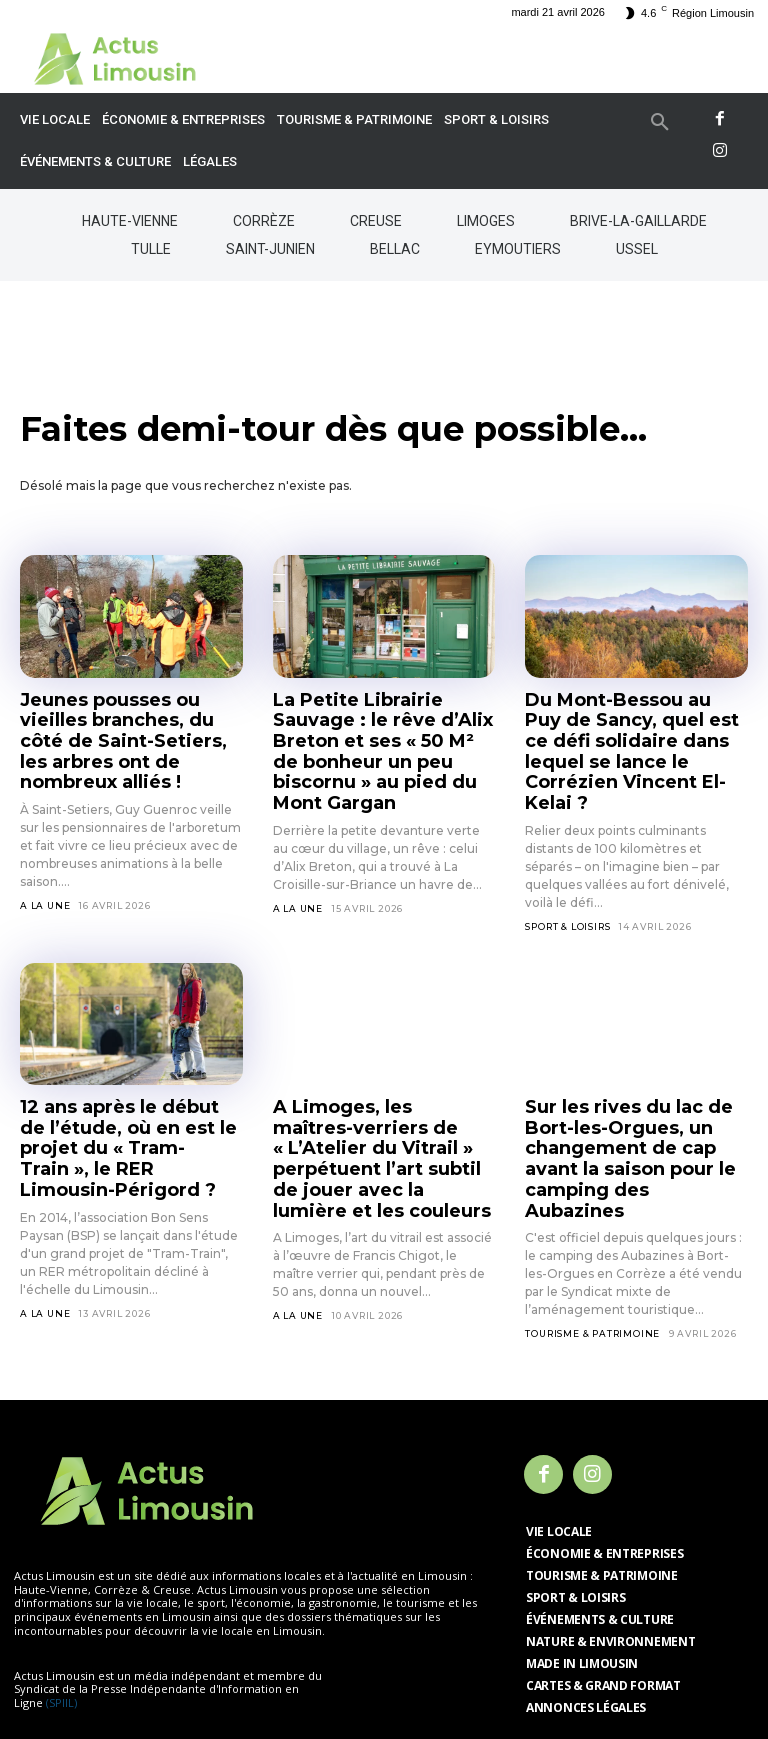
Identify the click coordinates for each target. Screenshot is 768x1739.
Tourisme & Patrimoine (592, 1257)
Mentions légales (236, 1676)
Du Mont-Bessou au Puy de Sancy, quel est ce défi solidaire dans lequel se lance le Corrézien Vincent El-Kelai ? (633, 733)
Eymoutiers (518, 249)
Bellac (395, 249)
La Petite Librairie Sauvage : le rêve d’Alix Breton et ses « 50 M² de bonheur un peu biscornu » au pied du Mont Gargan (383, 733)
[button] (660, 123)
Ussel (637, 249)
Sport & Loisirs (567, 888)
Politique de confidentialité (392, 1676)
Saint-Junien (270, 249)
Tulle (151, 249)
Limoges (486, 221)
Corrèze (264, 221)
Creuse (376, 221)
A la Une (45, 871)
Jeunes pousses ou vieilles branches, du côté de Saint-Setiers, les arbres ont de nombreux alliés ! (130, 724)
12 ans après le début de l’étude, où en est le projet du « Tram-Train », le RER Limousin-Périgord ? (125, 1093)
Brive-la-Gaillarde (638, 221)
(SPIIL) (61, 1626)
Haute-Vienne (130, 221)
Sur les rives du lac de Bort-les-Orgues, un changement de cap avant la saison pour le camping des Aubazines (635, 1102)
